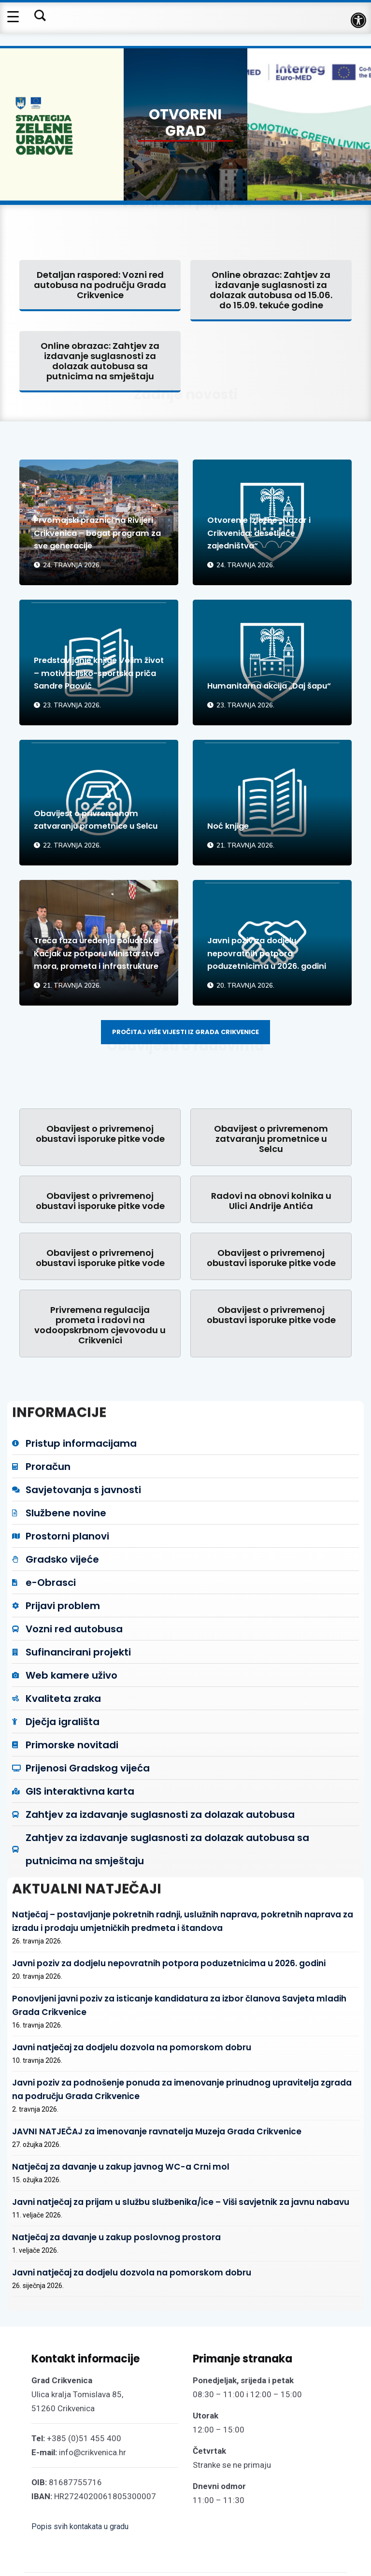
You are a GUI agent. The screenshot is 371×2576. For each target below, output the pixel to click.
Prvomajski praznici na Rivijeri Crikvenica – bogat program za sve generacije (94, 532)
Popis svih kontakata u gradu (79, 2470)
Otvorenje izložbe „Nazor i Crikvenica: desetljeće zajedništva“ (263, 532)
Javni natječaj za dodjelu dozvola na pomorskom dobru (111, 2017)
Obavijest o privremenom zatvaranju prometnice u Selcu (91, 812)
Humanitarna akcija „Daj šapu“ (263, 678)
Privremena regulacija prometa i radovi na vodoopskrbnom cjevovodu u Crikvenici (100, 1323)
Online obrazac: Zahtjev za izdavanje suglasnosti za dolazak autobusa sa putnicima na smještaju (100, 359)
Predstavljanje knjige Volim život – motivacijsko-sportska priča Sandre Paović (95, 666)
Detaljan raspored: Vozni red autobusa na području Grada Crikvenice (100, 283)
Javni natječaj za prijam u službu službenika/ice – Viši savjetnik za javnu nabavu (152, 2154)
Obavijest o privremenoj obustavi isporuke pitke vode (100, 1132)
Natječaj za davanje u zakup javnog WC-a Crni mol (101, 2123)
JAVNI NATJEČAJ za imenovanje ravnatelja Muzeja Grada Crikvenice (131, 2091)
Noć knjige (230, 824)
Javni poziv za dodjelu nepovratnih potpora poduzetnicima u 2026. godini (258, 946)
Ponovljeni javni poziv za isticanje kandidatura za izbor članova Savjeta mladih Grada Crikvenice (183, 1985)
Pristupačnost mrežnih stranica (287, 2534)
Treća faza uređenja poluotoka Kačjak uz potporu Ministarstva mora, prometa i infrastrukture (98, 946)
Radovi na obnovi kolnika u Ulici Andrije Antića (271, 1199)
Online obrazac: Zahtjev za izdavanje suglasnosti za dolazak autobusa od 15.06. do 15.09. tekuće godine (271, 288)
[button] (358, 20)
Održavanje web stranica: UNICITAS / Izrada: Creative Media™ (277, 2552)
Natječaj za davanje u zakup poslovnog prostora (98, 2186)
